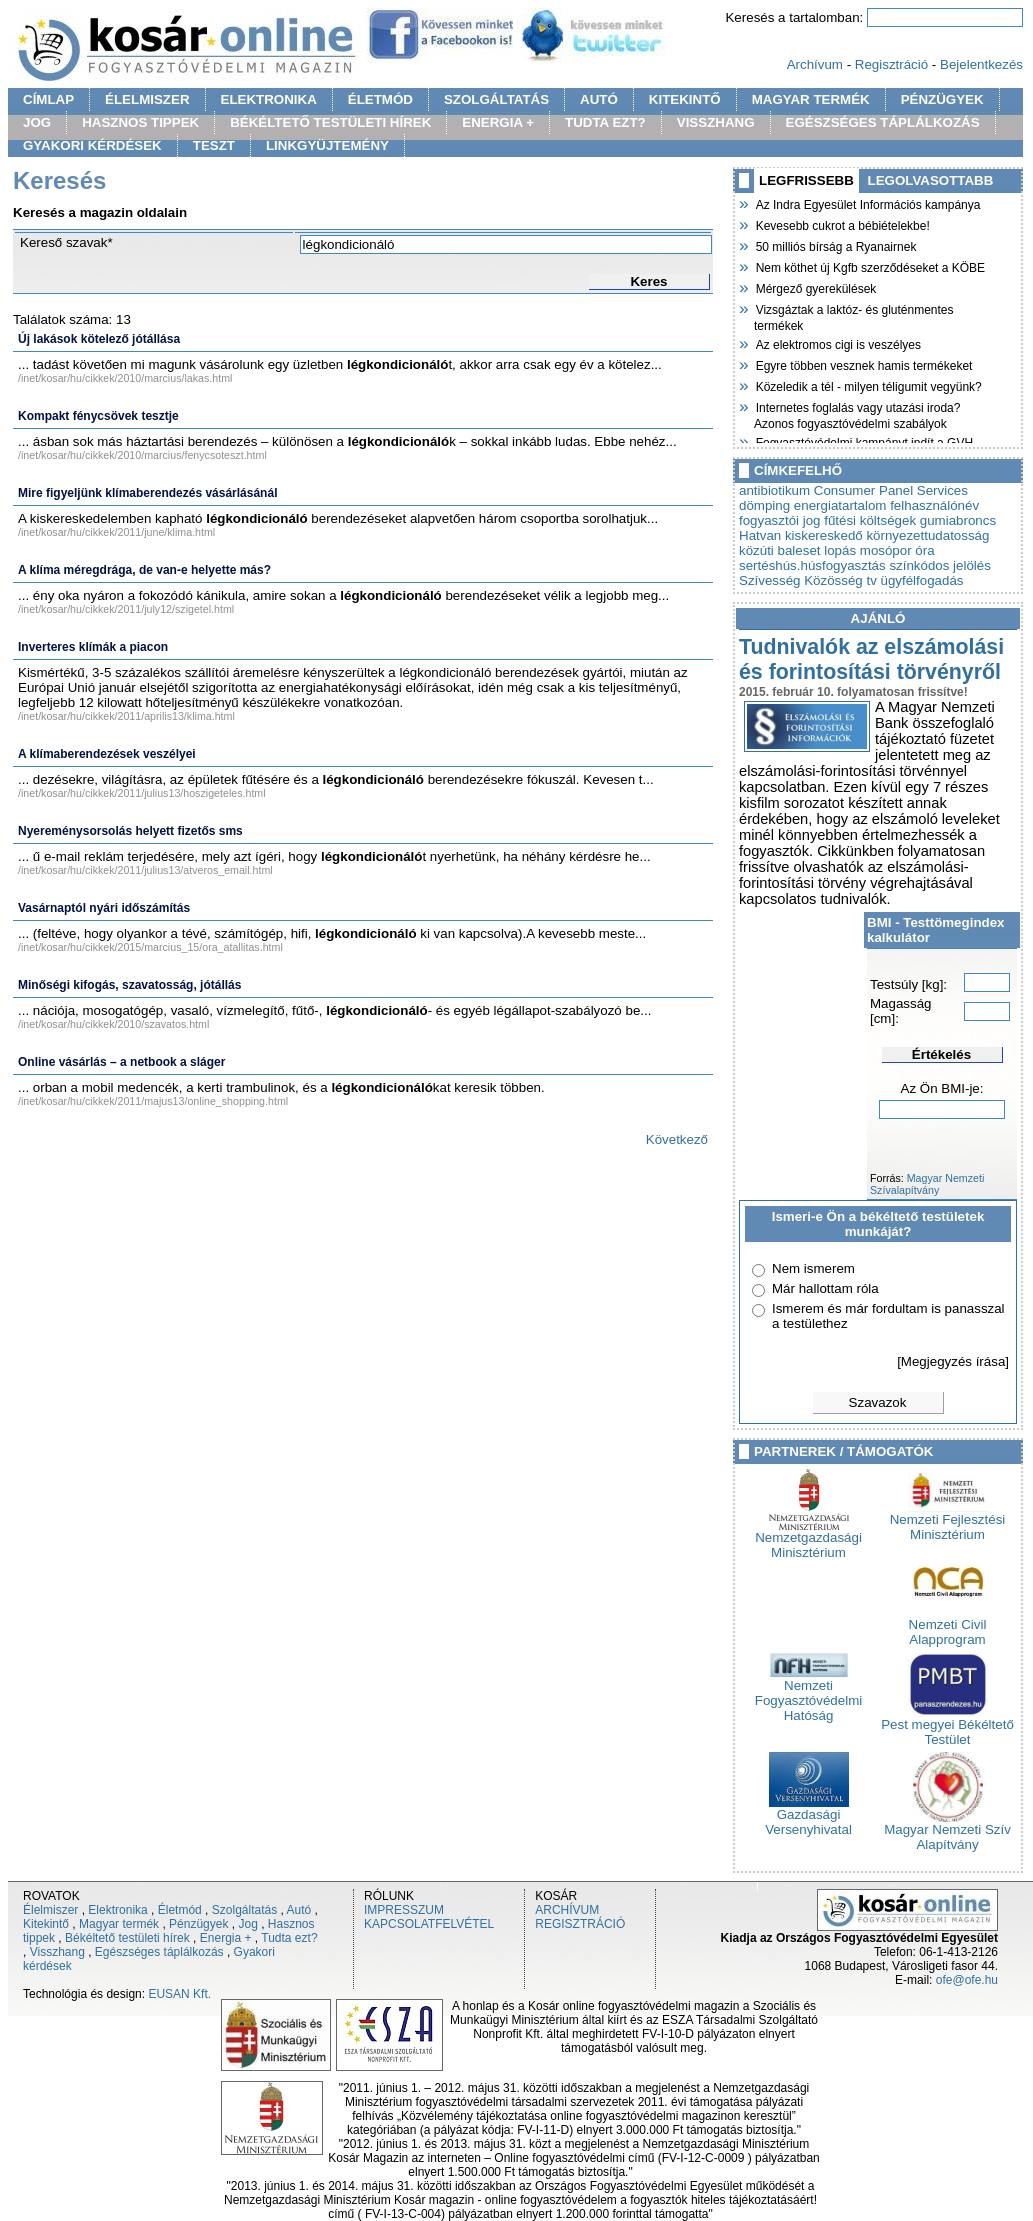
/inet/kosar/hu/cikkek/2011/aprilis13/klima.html (126, 716)
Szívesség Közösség (801, 580)
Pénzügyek (198, 1924)
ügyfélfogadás (922, 580)
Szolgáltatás (244, 1910)
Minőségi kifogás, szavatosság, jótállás (129, 985)
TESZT (214, 145)
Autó (299, 1910)
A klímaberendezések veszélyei (107, 754)
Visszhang (57, 1952)
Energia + (226, 1938)
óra (924, 550)
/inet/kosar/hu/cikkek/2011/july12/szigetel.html (126, 609)
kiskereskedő (824, 535)
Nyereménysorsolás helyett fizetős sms (130, 831)
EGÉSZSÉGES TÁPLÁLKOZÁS (883, 122)
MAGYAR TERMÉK (811, 99)
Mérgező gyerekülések (815, 287)
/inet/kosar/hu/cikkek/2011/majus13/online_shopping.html (153, 1101)
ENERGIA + (498, 122)
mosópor (886, 550)
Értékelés (941, 1054)
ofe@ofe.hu (967, 1980)
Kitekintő (46, 1924)
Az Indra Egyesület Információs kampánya (867, 203)
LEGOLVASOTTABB (931, 180)
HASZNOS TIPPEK (140, 122)
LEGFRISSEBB (806, 180)
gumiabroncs (958, 520)
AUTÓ (599, 99)
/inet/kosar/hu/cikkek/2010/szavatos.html (113, 1024)
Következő (677, 1139)
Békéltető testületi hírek (127, 1938)
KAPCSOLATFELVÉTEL (429, 1924)
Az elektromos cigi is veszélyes (837, 343)
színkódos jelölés (940, 565)
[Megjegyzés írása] (953, 1361)
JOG (37, 122)
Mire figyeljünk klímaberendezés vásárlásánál (147, 493)
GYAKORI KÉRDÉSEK (92, 145)
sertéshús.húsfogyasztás (812, 565)
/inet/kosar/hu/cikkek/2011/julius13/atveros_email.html (145, 870)
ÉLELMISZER (147, 99)
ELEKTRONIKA (269, 99)
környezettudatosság (927, 535)
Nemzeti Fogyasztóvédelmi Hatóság (808, 1694)
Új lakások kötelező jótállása (99, 339)
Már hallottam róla (825, 1288)
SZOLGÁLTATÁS (496, 99)
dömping (764, 505)
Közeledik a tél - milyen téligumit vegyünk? (868, 385)
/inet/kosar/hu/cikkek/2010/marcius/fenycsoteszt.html (142, 455)
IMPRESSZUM (404, 1910)
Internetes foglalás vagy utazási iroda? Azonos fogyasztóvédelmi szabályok (857, 413)
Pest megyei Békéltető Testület (947, 1726)
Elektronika (117, 1910)
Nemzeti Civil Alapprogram (948, 1626)
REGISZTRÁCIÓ (580, 1924)
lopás (840, 550)
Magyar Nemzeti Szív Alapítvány (947, 1831)
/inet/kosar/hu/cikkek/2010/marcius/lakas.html (125, 378)
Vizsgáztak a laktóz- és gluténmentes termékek (854, 315)
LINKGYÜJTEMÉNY (327, 145)
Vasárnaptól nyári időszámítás (104, 908)
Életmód (180, 1910)
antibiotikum (774, 490)
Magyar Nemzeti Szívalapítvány (927, 1184)
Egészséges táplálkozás (159, 1952)
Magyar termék (119, 1924)
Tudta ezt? (289, 1938)
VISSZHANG (716, 122)
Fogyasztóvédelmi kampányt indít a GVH (863, 441)
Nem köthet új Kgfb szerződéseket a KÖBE (869, 266)
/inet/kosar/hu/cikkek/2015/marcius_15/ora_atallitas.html (150, 947)
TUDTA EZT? (605, 122)
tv (871, 580)
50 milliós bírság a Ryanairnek (835, 245)
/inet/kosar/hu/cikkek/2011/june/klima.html (116, 532)
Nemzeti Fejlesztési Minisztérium (948, 1521)
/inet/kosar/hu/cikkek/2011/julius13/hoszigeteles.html (142, 793)
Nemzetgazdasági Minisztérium (808, 1539)
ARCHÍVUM (567, 1910)
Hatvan (760, 535)
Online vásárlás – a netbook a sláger (121, 1062)
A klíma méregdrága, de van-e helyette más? (144, 570)
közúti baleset (780, 550)
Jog (247, 1924)
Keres (648, 281)
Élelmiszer (50, 1910)
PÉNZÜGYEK (942, 99)
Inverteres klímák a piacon (93, 647)
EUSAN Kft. (179, 1994)
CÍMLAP (48, 99)
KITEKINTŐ (685, 99)
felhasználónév (934, 505)
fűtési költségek (870, 520)
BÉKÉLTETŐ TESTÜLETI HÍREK (330, 122)
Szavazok (878, 1402)
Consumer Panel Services (891, 490)
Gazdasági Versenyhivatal (808, 1816)
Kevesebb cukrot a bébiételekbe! (842, 224)
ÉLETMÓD (380, 99)
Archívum (815, 64)
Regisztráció (891, 64)
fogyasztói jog (780, 520)
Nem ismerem (813, 1268)
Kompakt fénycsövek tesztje (98, 416)
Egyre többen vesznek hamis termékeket (863, 364)
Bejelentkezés (981, 64)
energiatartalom (840, 505)
